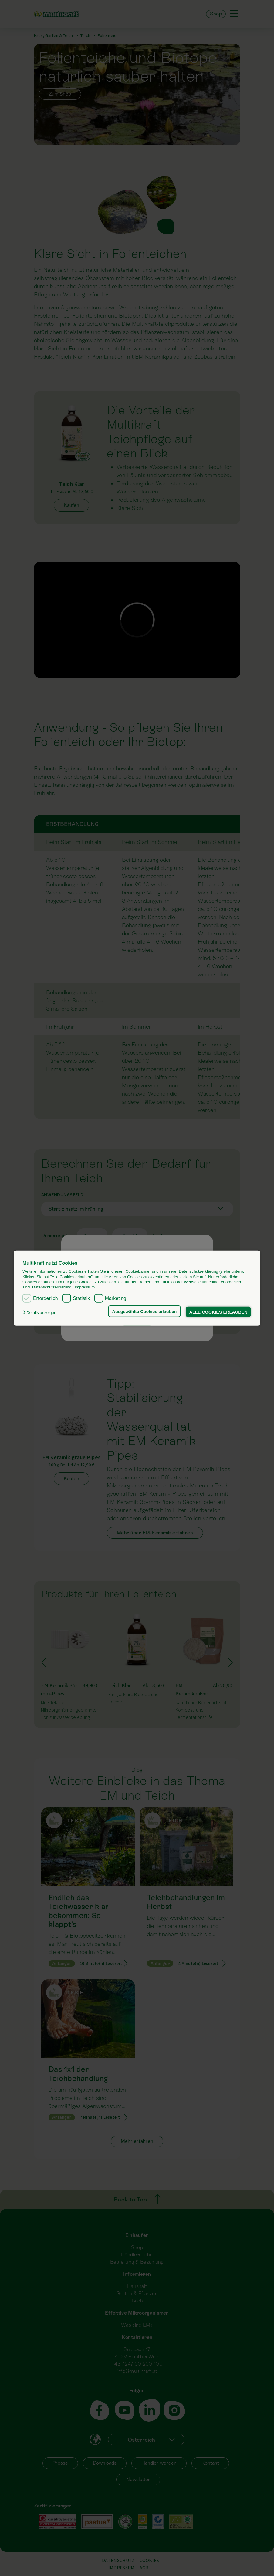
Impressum (85, 1287)
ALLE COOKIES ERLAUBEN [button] (218, 1311)
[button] (41, 1312)
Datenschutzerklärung (52, 1287)
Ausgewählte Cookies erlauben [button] (144, 1311)
